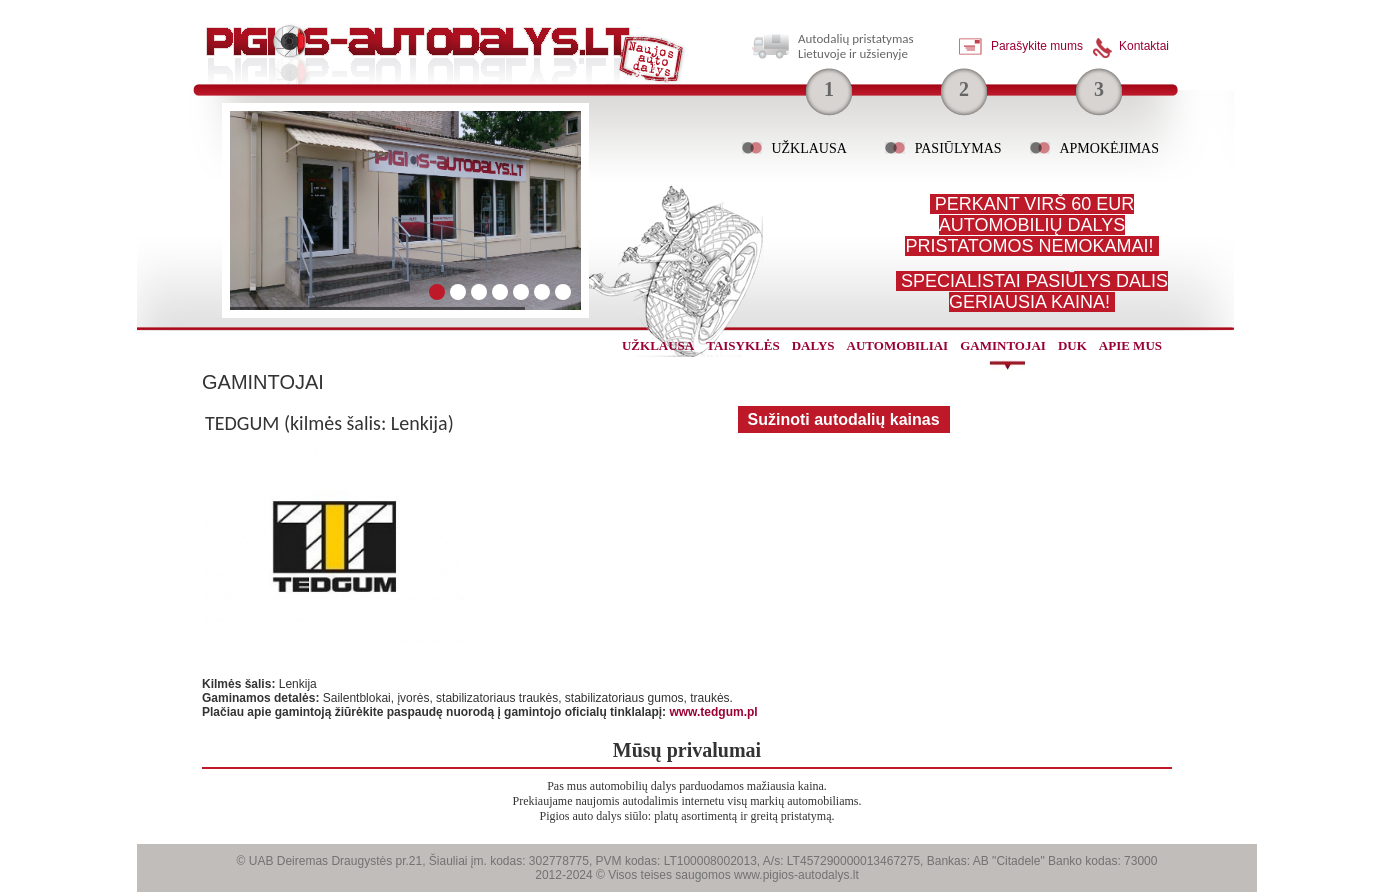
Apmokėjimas (1109, 148)
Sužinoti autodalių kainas (844, 419)
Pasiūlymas (958, 148)
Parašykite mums (1037, 46)
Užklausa (808, 148)
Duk (1072, 345)
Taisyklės (742, 345)
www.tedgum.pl (713, 712)
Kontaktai (1144, 46)
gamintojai (1003, 345)
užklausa (658, 345)
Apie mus (1130, 345)
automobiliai (898, 345)
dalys (813, 345)
